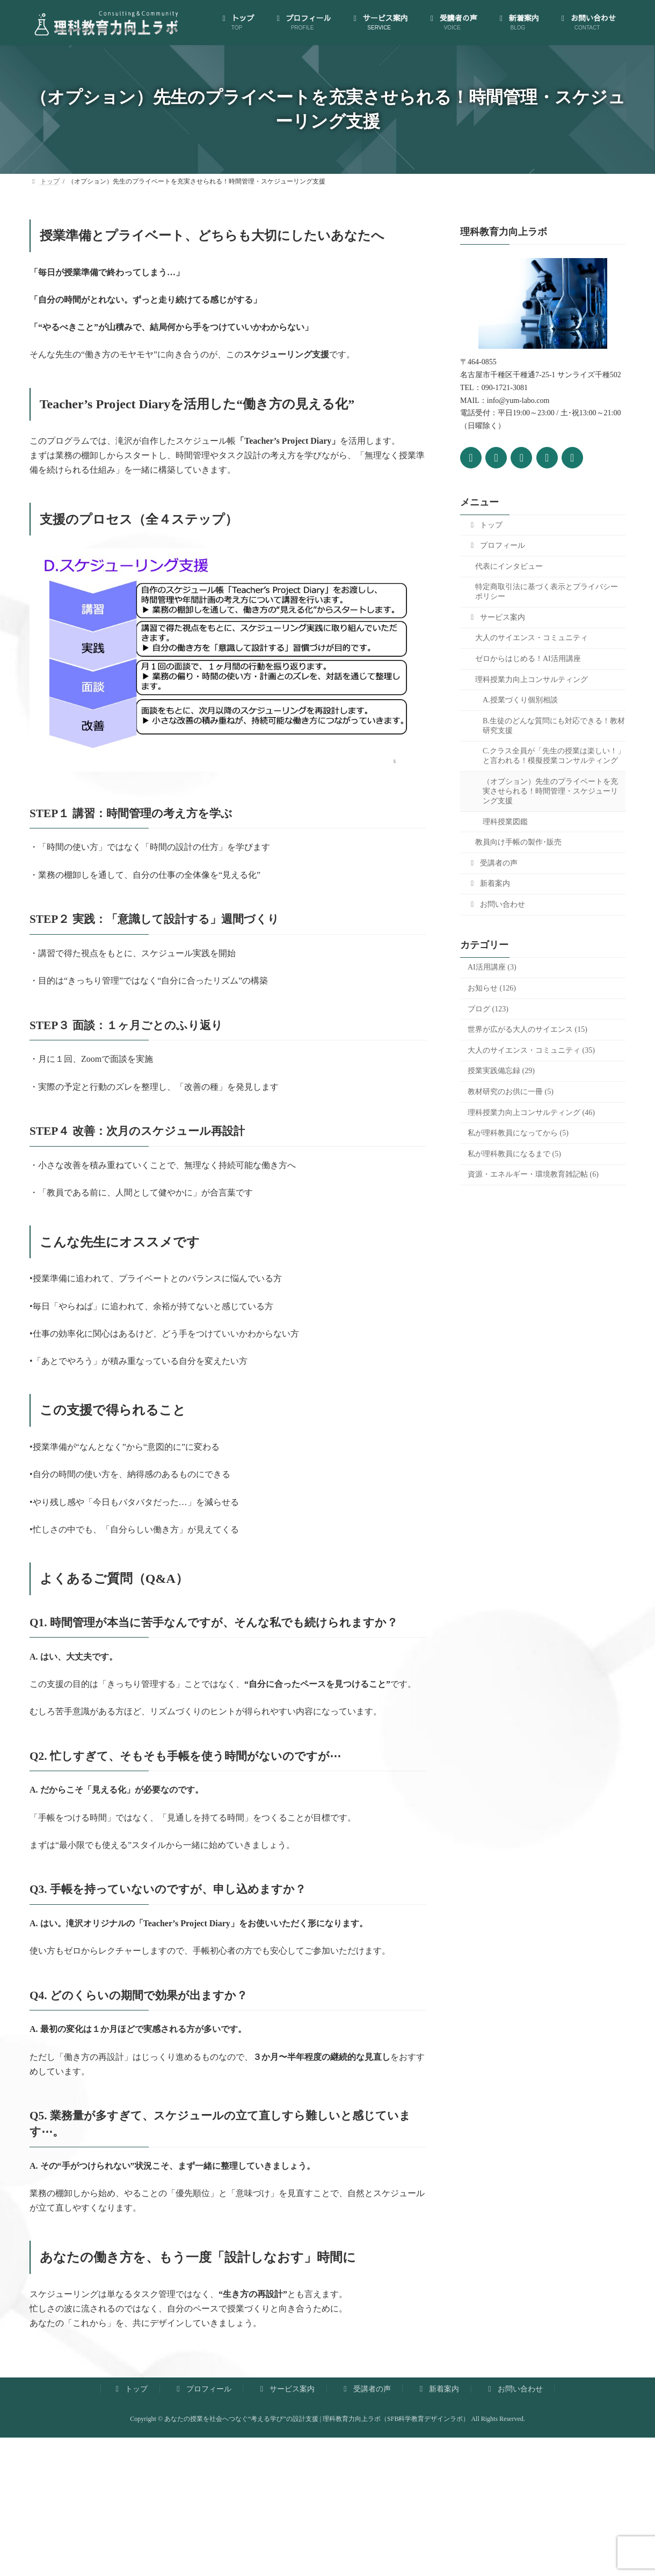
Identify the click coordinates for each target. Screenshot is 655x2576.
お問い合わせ (496, 904)
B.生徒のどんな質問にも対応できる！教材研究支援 (554, 725)
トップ (485, 524)
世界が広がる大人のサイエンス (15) (527, 1029)
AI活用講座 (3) (492, 967)
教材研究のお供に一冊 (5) (511, 1092)
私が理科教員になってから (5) (518, 1133)
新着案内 (489, 883)
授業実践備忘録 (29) (501, 1071)
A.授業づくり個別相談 (520, 700)
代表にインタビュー (509, 566)
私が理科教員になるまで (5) (514, 1153)
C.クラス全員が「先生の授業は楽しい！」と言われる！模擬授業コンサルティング (554, 756)
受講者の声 (493, 862)
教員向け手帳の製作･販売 (518, 842)
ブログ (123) (488, 1008)
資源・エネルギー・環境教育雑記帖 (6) (533, 1174)
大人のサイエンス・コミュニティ (531, 638)
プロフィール (496, 545)
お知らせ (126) (492, 988)
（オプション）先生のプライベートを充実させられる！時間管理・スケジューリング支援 (550, 791)
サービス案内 (496, 617)
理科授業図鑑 (505, 821)
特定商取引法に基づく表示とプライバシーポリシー (546, 591)
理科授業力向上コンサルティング (531, 679)
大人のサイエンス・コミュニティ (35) (531, 1050)
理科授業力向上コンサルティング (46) (531, 1112)
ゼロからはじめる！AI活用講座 (528, 659)
